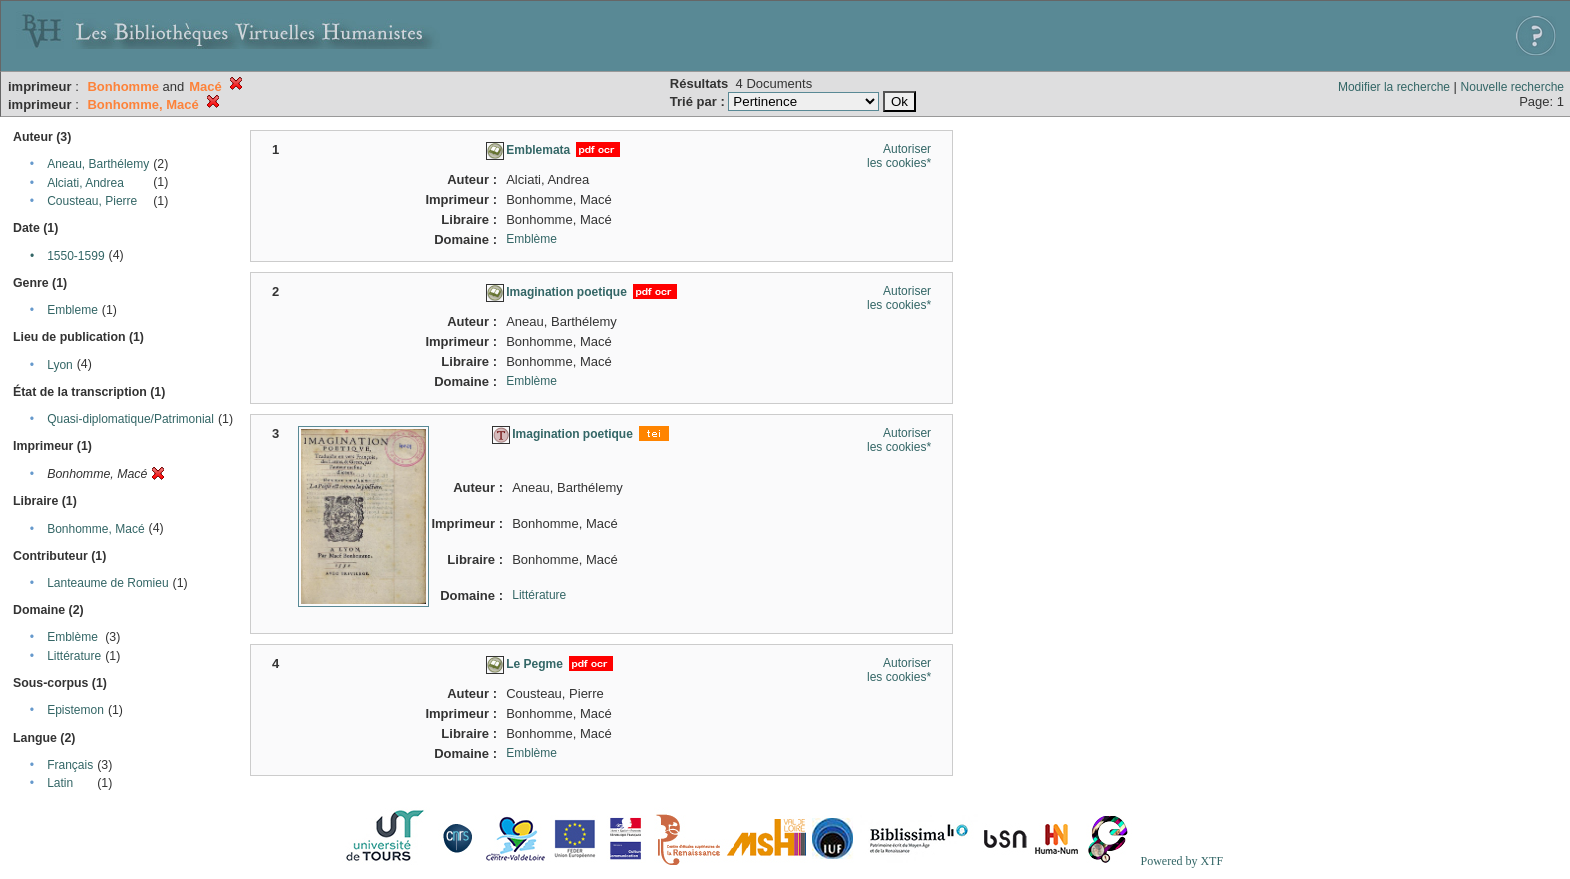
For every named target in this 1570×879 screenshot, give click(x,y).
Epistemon (75, 710)
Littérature (74, 656)
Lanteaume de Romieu (107, 583)
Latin (60, 783)
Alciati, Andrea (85, 183)
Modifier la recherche (1394, 87)
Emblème (72, 637)
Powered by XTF (1181, 861)
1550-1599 (75, 256)
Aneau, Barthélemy (98, 164)
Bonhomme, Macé (95, 529)
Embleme (72, 310)
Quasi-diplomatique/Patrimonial (130, 419)
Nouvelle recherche (1512, 87)
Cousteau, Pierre (92, 201)
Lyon (60, 365)
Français (70, 765)
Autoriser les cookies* (899, 156)
